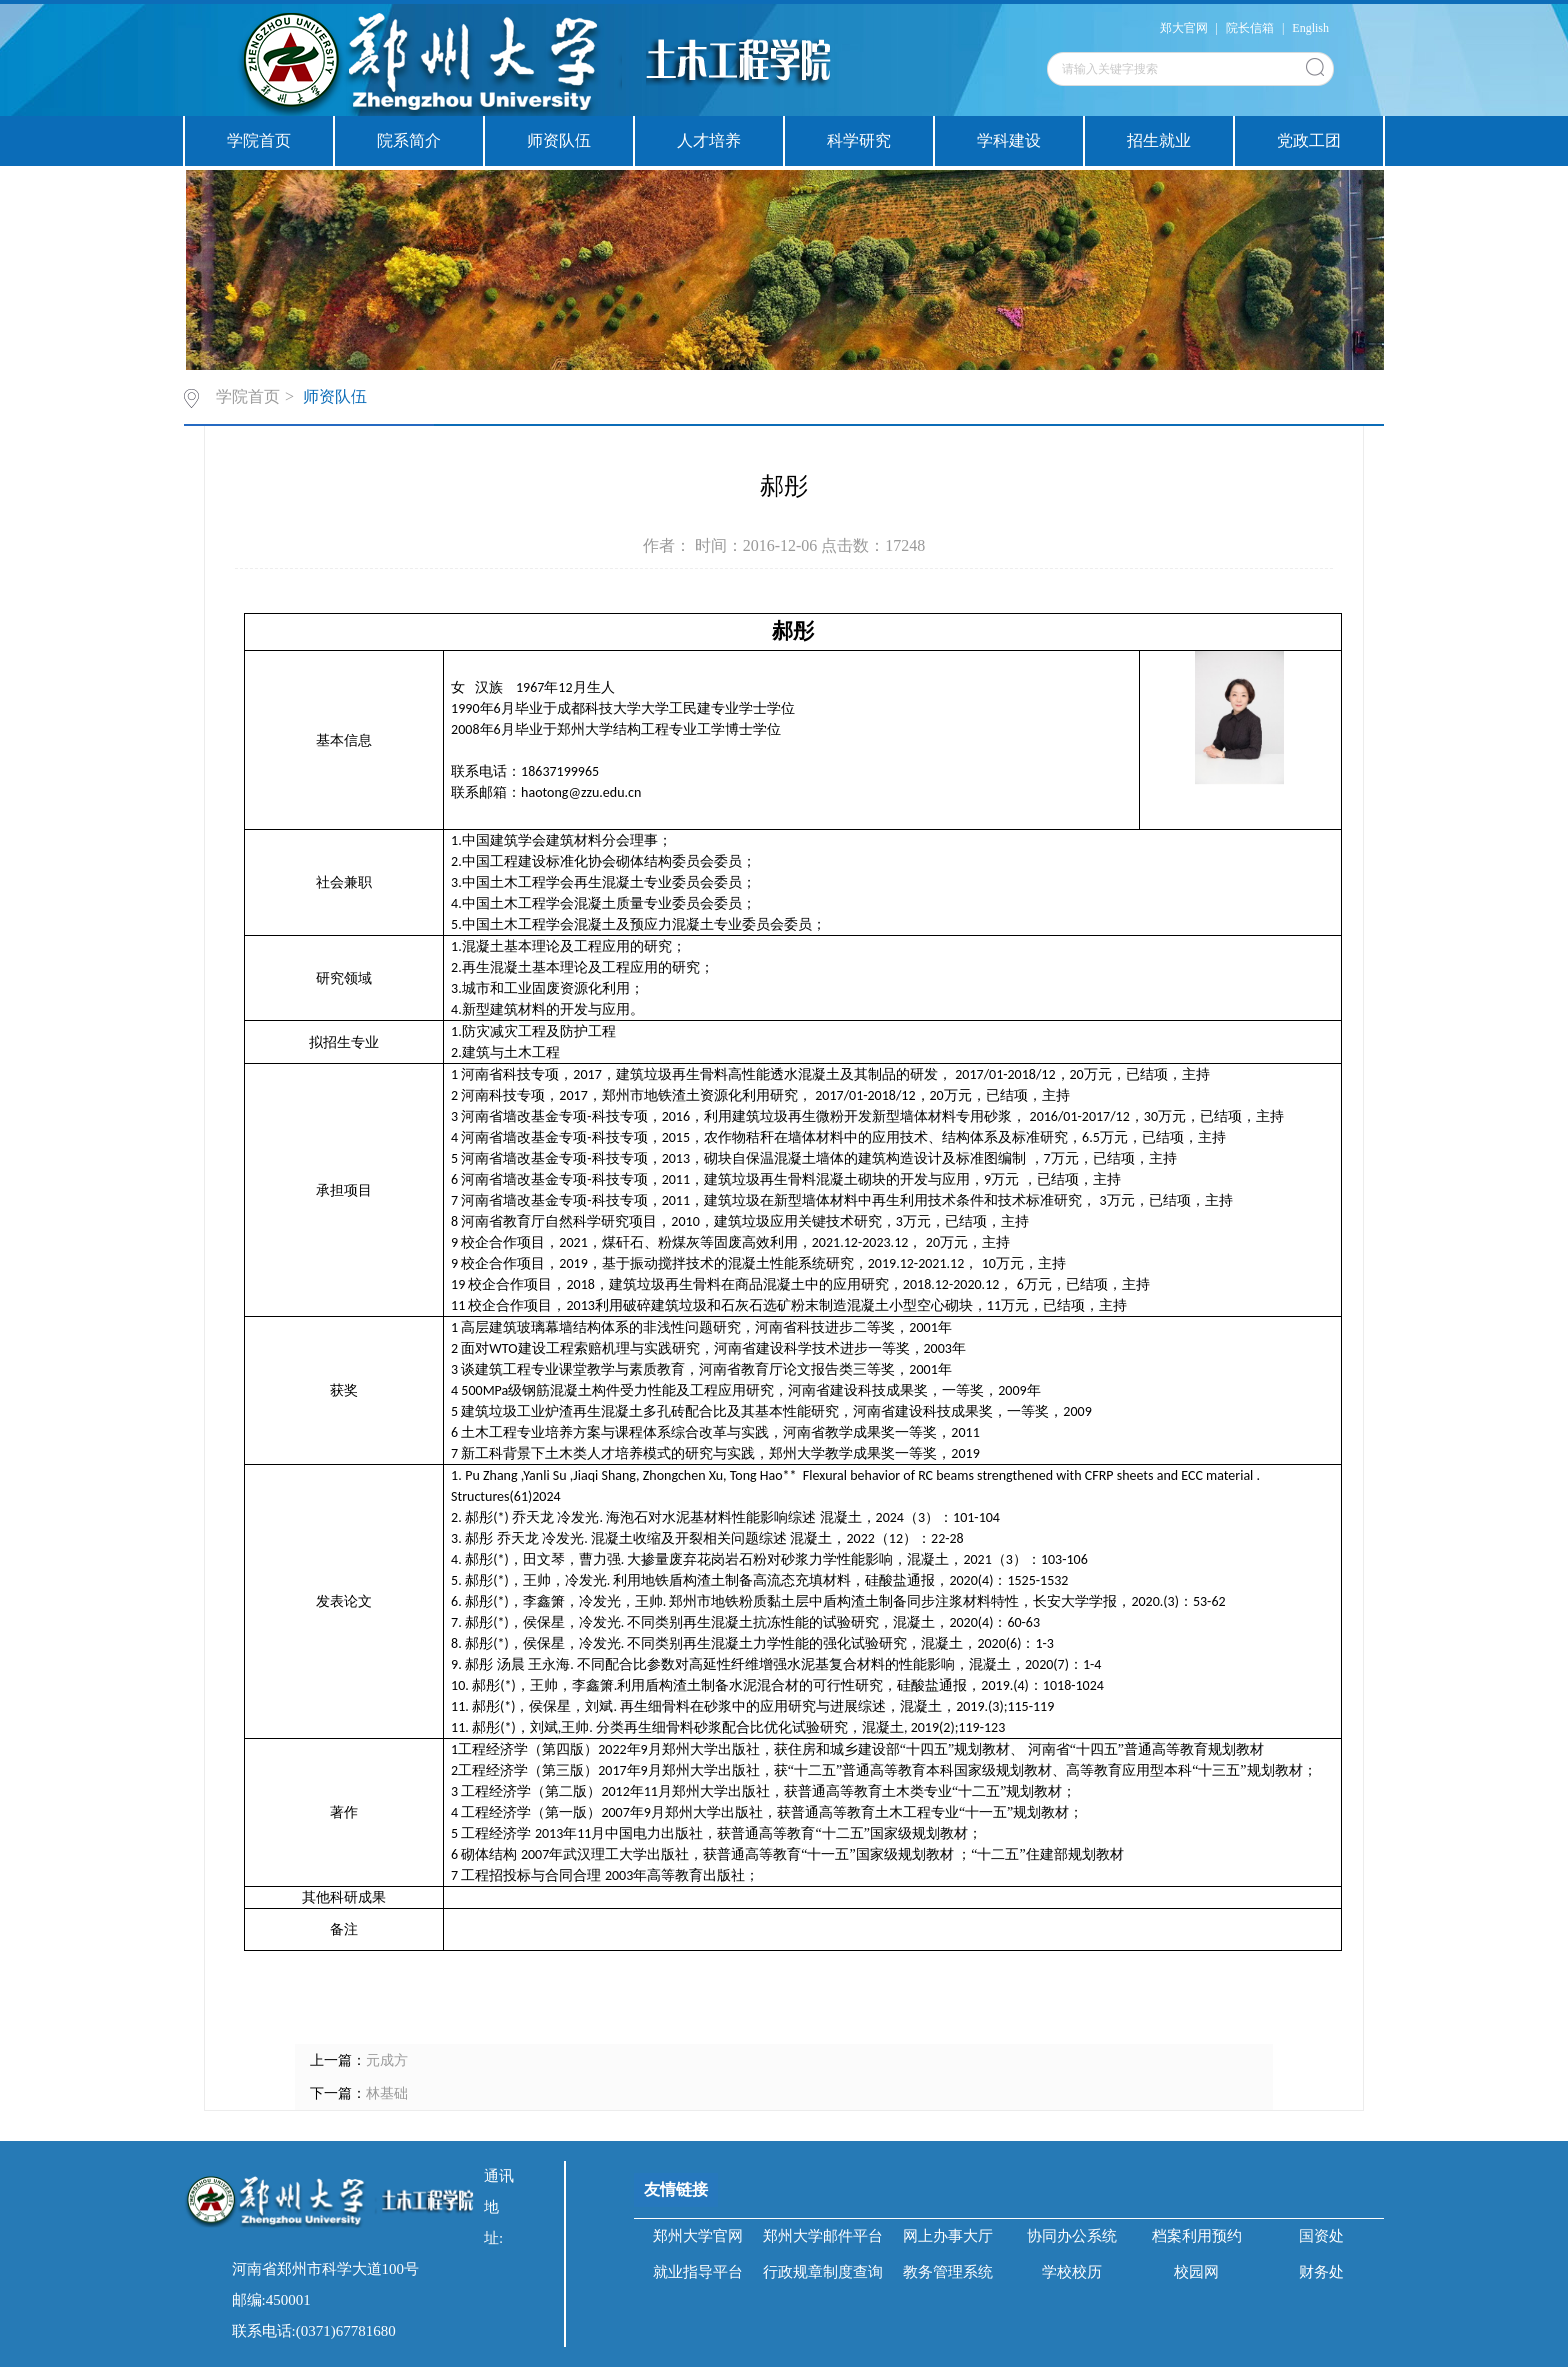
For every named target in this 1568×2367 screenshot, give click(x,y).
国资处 (1321, 2236)
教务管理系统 (948, 2272)
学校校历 (1072, 2272)
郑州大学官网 (698, 2236)
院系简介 (409, 140)
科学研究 (859, 140)
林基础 (387, 2093)
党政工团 (1309, 140)
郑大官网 (1184, 28)
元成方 (387, 2060)
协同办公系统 (1072, 2236)
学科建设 (1009, 140)
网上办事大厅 (948, 2236)
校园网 (1196, 2272)
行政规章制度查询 (823, 2272)
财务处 (1321, 2272)
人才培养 (709, 140)
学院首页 (259, 140)
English (1310, 28)
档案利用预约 (1197, 2236)
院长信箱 (1250, 28)
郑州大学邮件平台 (823, 2236)
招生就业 (1159, 140)
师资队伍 (559, 140)
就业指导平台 (698, 2272)
